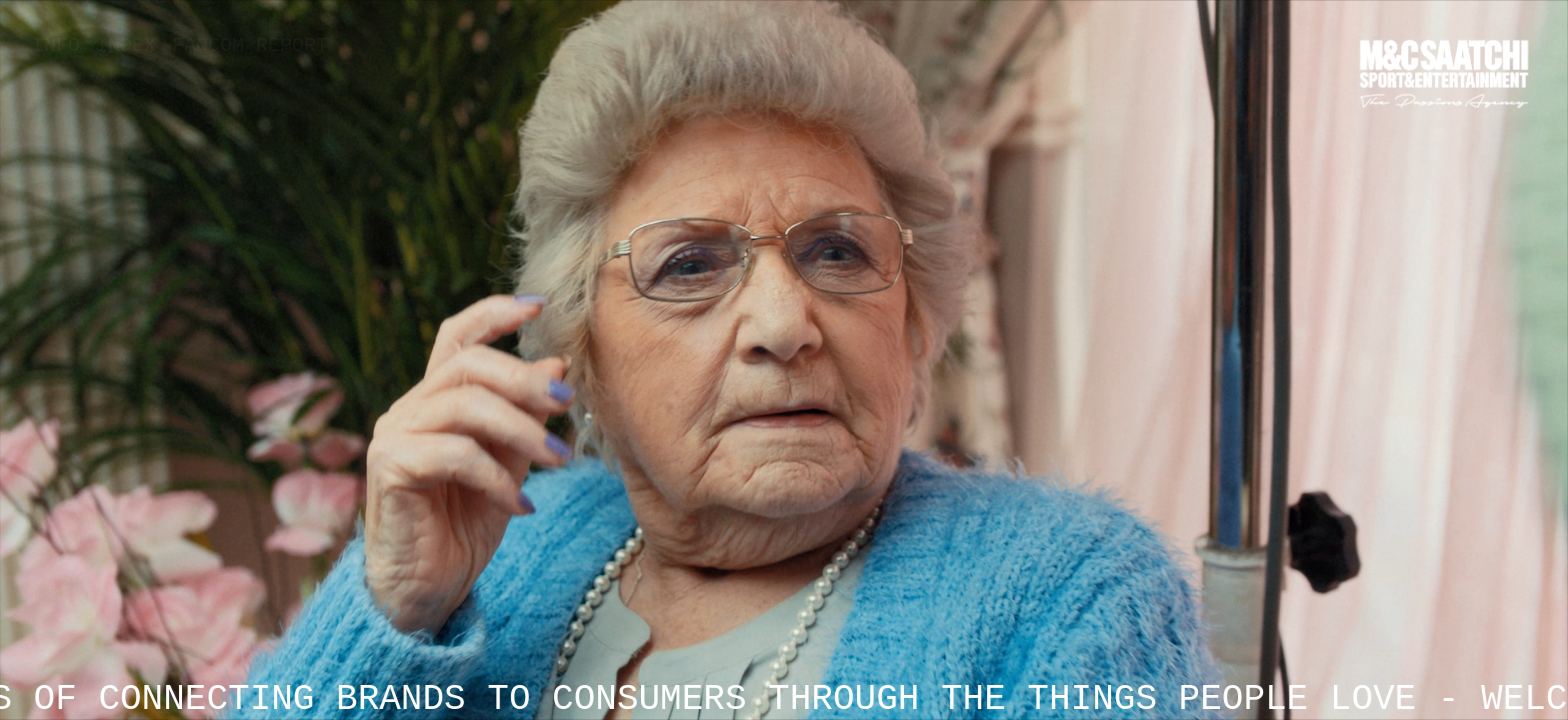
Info (56, 45)
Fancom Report (250, 45)
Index (126, 45)
